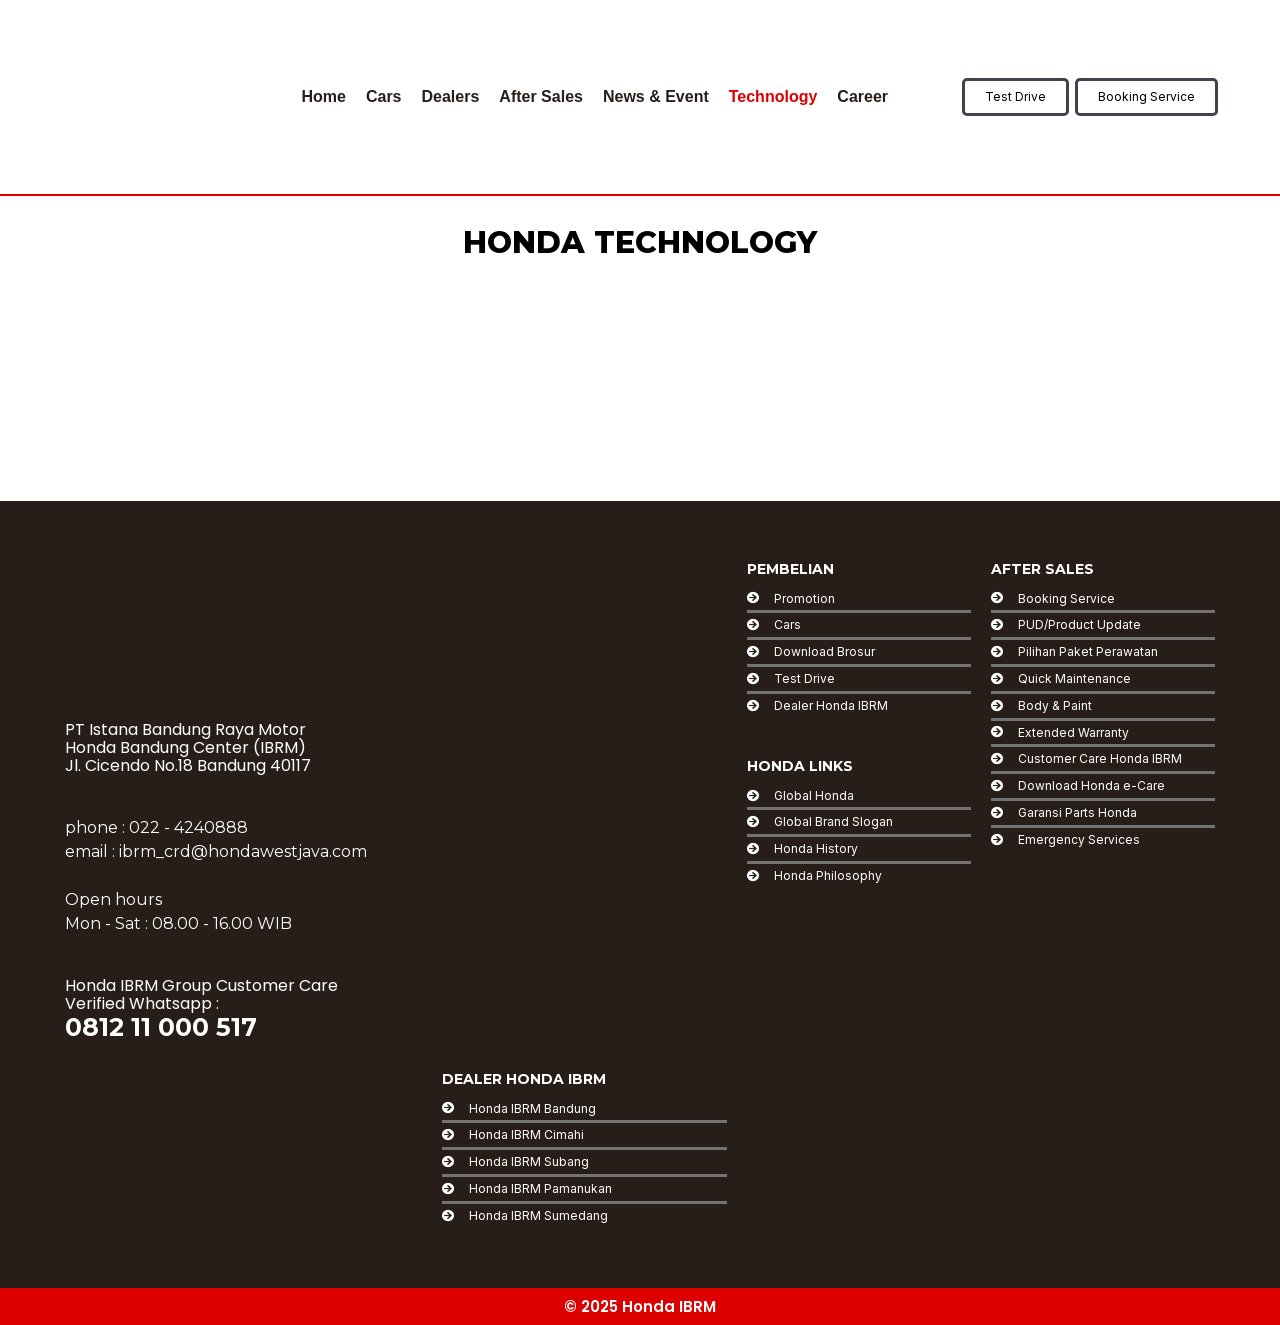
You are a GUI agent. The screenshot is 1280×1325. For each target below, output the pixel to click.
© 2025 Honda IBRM (640, 1306)
